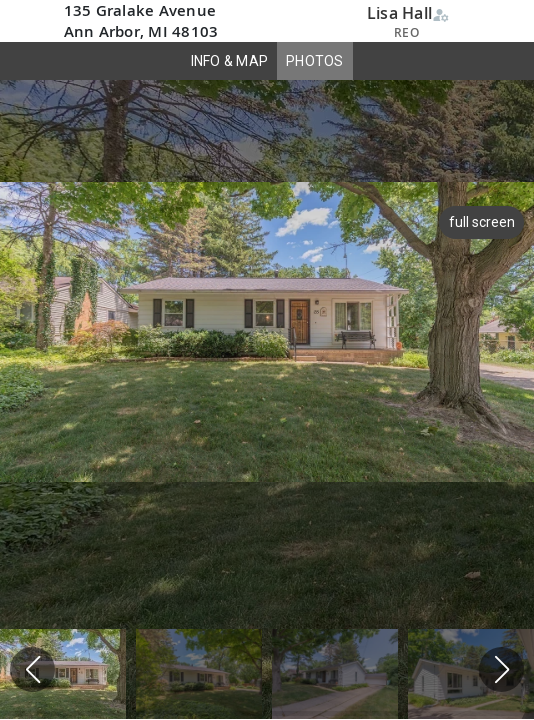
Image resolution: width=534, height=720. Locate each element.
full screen (479, 222)
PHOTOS (315, 61)
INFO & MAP (230, 61)
